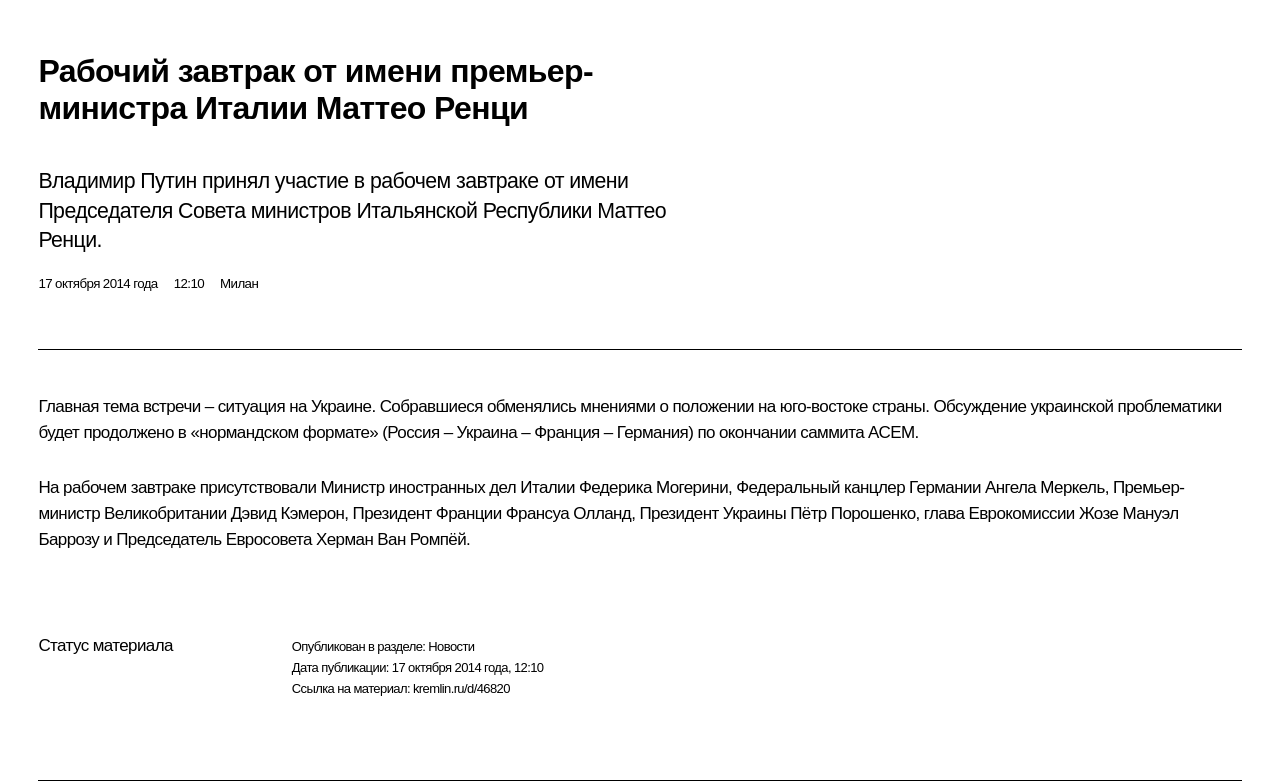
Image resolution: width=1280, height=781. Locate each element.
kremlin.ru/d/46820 (461, 688)
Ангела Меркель (1045, 487)
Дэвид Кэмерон (288, 513)
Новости (451, 646)
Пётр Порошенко (852, 513)
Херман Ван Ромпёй (391, 539)
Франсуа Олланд (568, 513)
